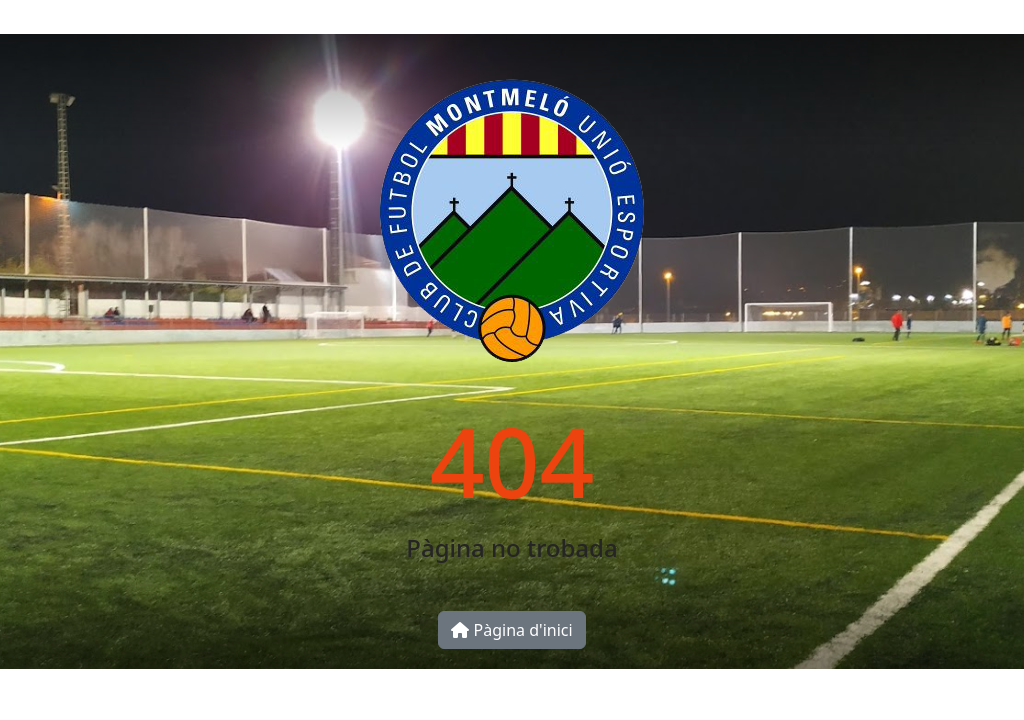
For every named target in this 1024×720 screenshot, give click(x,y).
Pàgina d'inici (511, 630)
